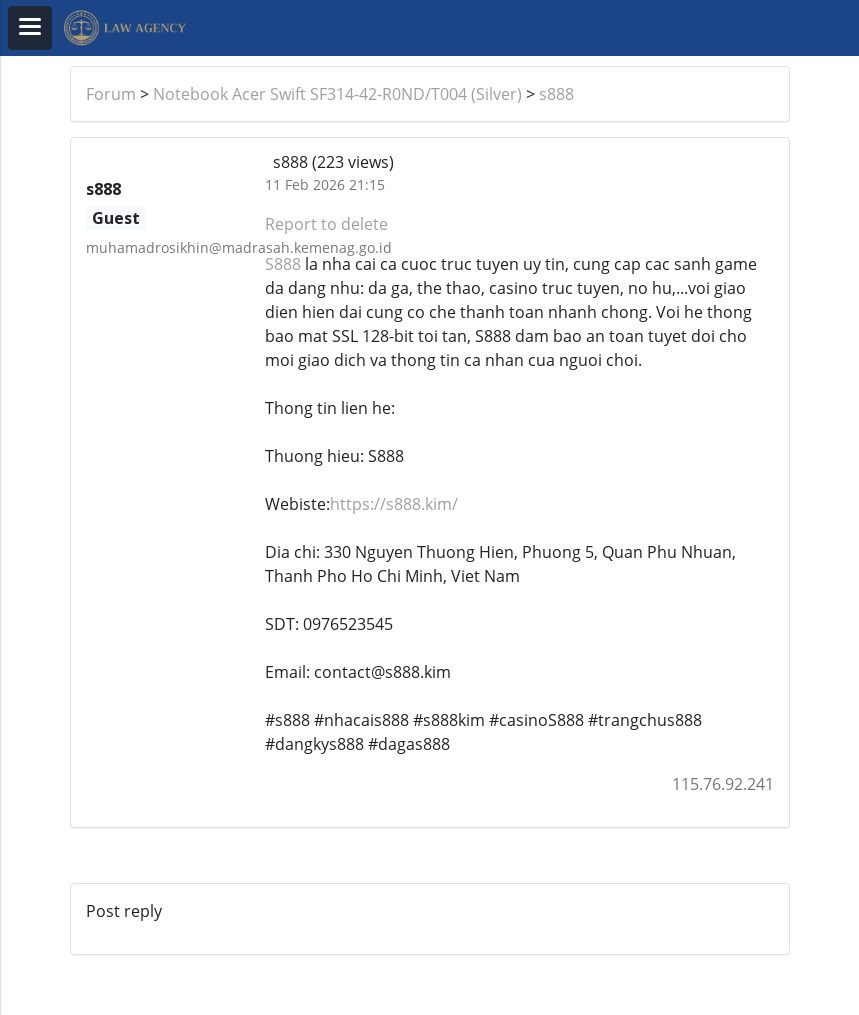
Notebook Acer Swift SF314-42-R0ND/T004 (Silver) (337, 94)
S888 (283, 264)
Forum (111, 94)
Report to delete (326, 224)
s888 (556, 94)
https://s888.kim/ (394, 504)
